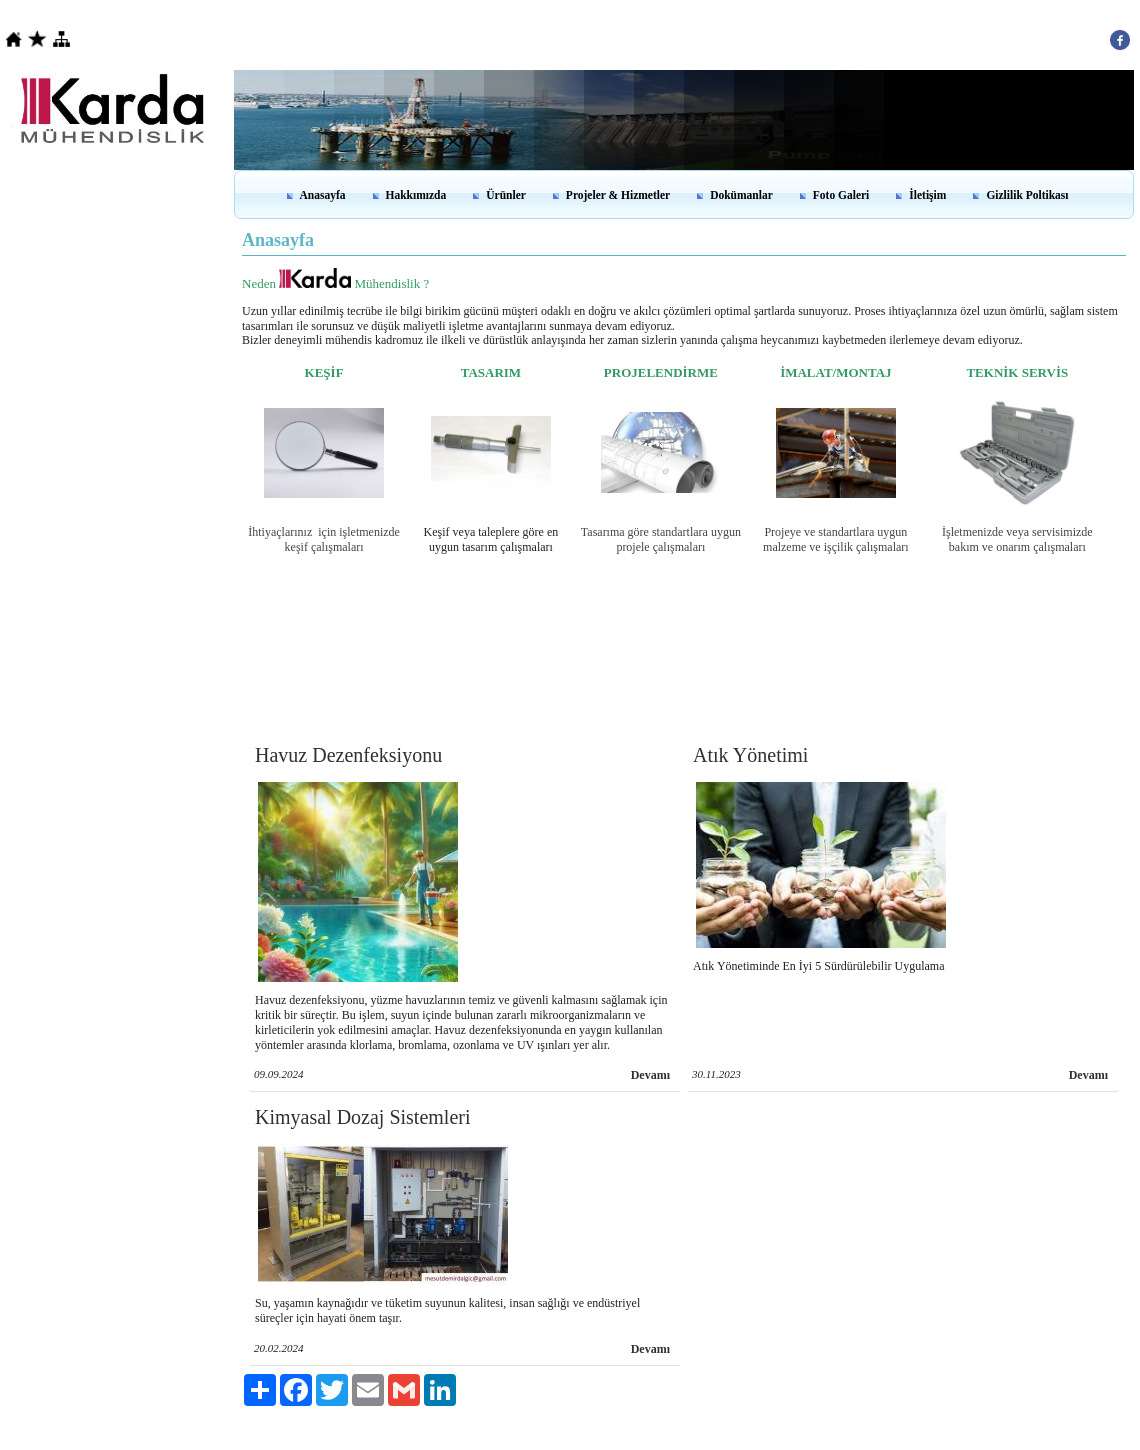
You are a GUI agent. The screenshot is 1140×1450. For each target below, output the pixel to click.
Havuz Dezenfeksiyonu (348, 755)
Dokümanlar (741, 195)
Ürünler (506, 195)
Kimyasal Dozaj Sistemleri (363, 1117)
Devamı (650, 1075)
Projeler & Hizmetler (618, 195)
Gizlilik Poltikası (1027, 195)
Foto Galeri (841, 195)
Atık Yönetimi (750, 755)
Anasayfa (323, 195)
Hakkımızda (416, 195)
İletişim (927, 195)
